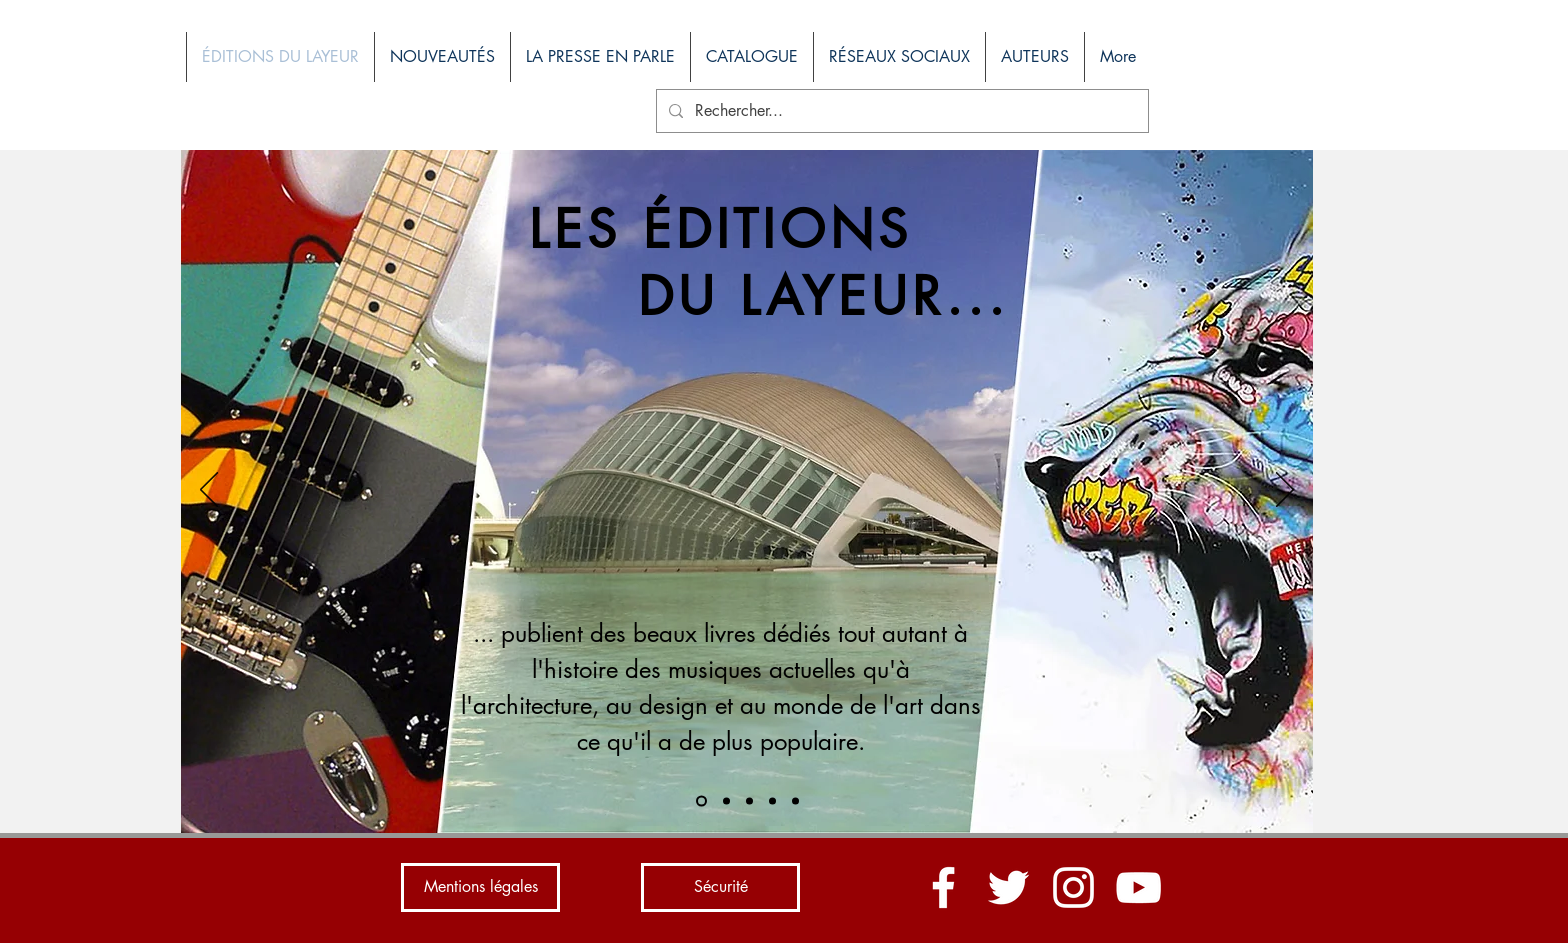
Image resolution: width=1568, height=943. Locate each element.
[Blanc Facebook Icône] (943, 887)
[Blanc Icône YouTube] (1138, 887)
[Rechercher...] (900, 111)
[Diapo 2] (726, 801)
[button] (751, 57)
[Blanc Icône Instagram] (1073, 887)
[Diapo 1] (701, 801)
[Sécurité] (720, 887)
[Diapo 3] (749, 801)
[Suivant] (1285, 491)
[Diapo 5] (795, 801)
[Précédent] (209, 491)
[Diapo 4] (772, 801)
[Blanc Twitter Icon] (1008, 887)
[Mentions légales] (480, 887)
